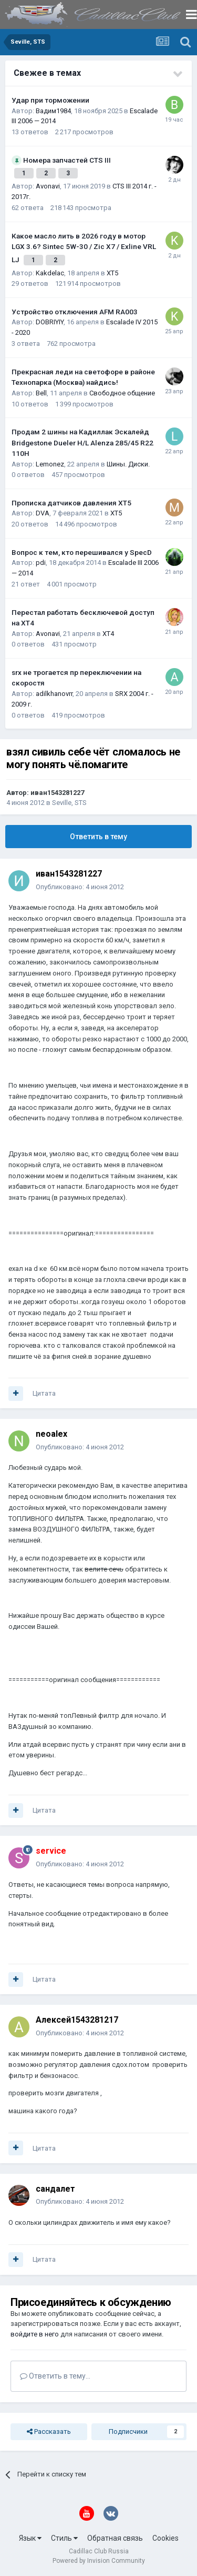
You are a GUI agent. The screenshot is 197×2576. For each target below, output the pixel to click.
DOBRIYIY (50, 322)
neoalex (51, 1434)
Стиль (64, 2538)
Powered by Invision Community (99, 2560)
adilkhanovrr (54, 694)
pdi (41, 562)
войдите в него (35, 2334)
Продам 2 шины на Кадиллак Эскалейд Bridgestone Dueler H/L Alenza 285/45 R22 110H (82, 442)
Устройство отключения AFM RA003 (75, 311)
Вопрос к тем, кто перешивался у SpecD (82, 552)
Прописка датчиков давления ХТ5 (71, 503)
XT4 (108, 634)
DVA (42, 513)
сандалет (55, 2189)
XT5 (112, 273)
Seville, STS (69, 803)
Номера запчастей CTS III (67, 160)
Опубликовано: (80, 887)
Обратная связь (115, 2538)
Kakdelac (50, 273)
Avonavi (48, 186)
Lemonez (50, 464)
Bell (41, 393)
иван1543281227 (57, 793)
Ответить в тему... (55, 2376)
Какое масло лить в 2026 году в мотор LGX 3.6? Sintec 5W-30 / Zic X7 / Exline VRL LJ (84, 248)
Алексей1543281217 (77, 2020)
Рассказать (49, 2432)
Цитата (44, 1393)
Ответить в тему (98, 836)
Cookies (165, 2538)
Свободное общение (122, 393)
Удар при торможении (50, 100)
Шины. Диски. (128, 464)
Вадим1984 (53, 111)
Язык (30, 2538)
